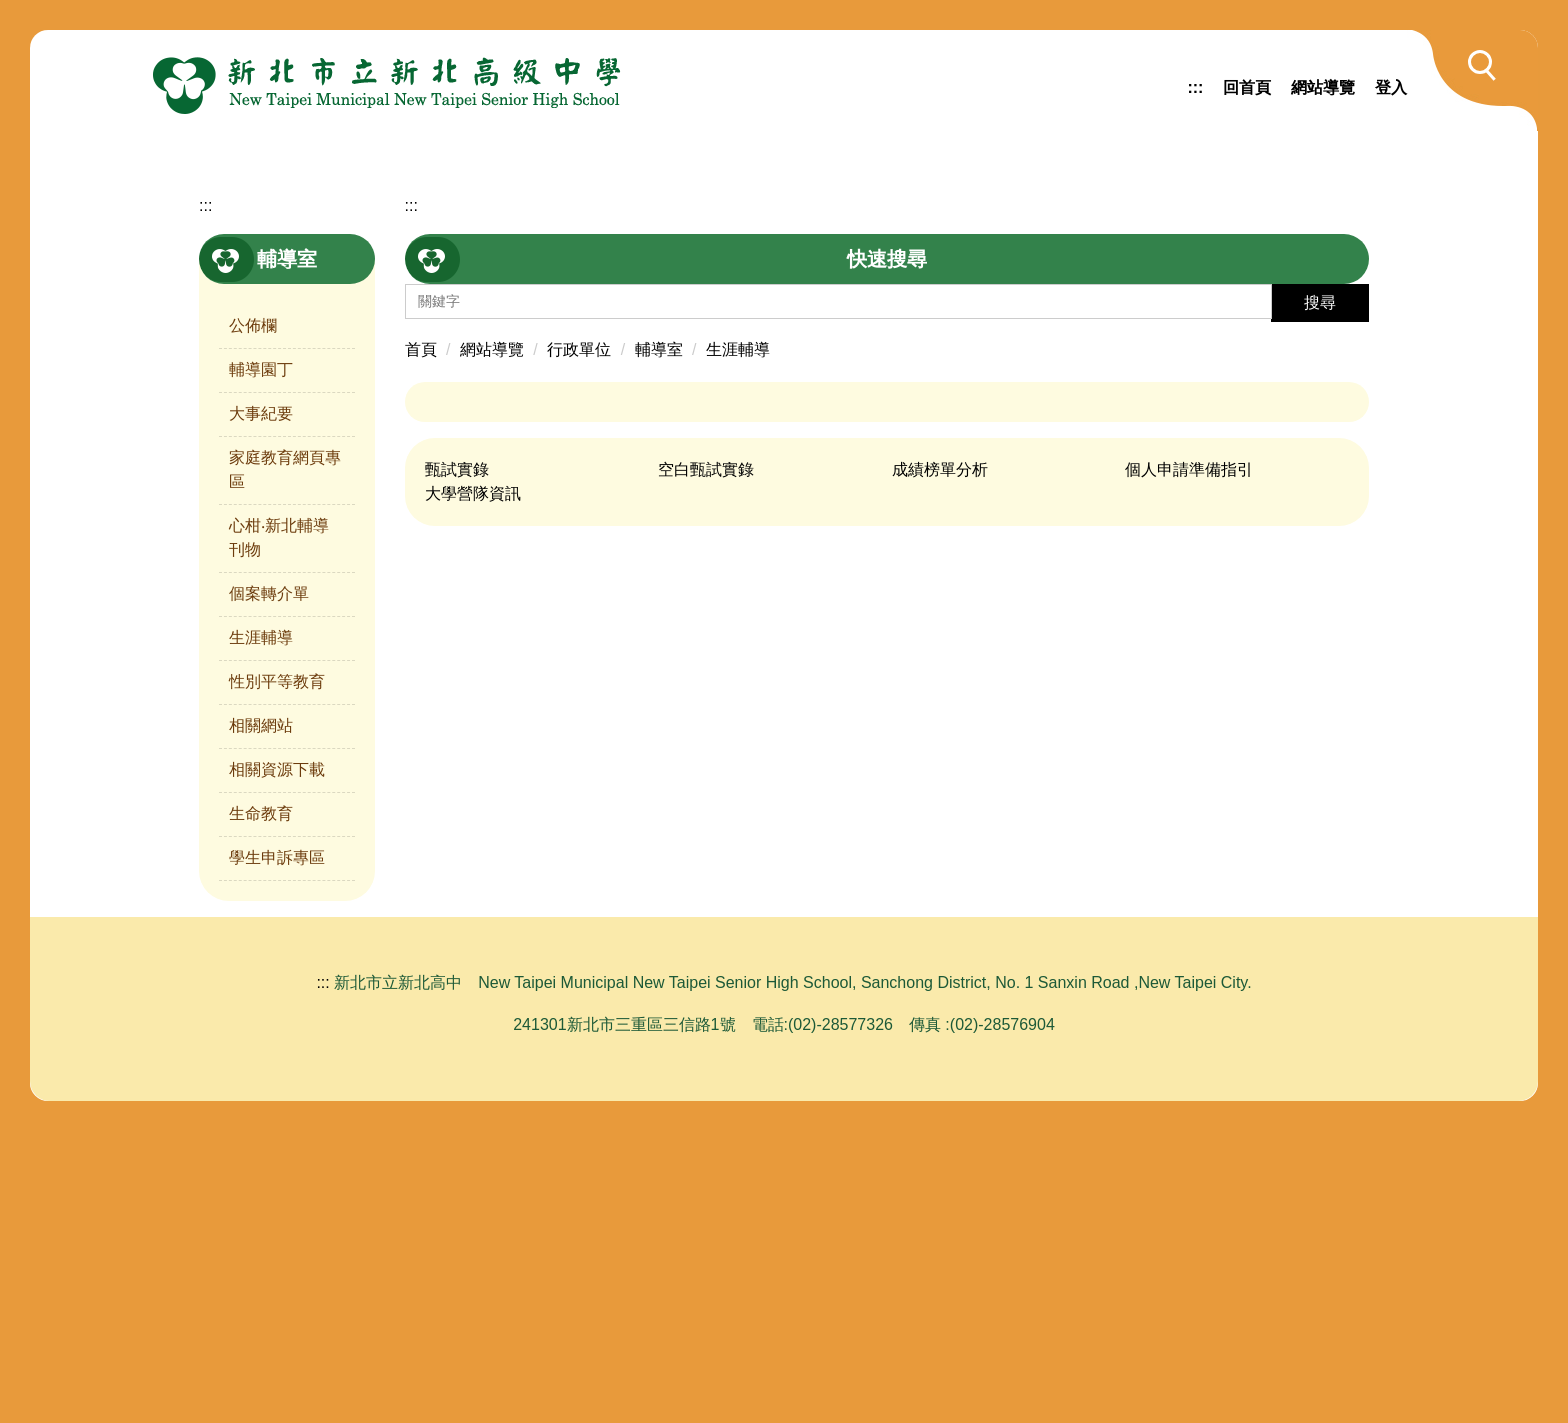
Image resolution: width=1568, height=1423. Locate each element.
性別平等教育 (277, 973)
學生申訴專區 (277, 1149)
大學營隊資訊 (473, 785)
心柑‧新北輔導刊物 (279, 829)
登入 (1391, 87)
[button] (1472, 80)
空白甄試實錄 (706, 761)
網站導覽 (1323, 87)
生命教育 (261, 1105)
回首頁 (1247, 87)
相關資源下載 (277, 1061)
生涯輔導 (261, 929)
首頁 (421, 641)
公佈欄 (253, 617)
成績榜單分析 (940, 761)
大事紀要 (261, 705)
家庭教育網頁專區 (285, 761)
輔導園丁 (261, 661)
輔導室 (659, 641)
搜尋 (1320, 594)
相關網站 (261, 1017)
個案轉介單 (269, 885)
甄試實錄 (457, 761)
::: (1195, 87)
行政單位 (579, 641)
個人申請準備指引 (1189, 761)
